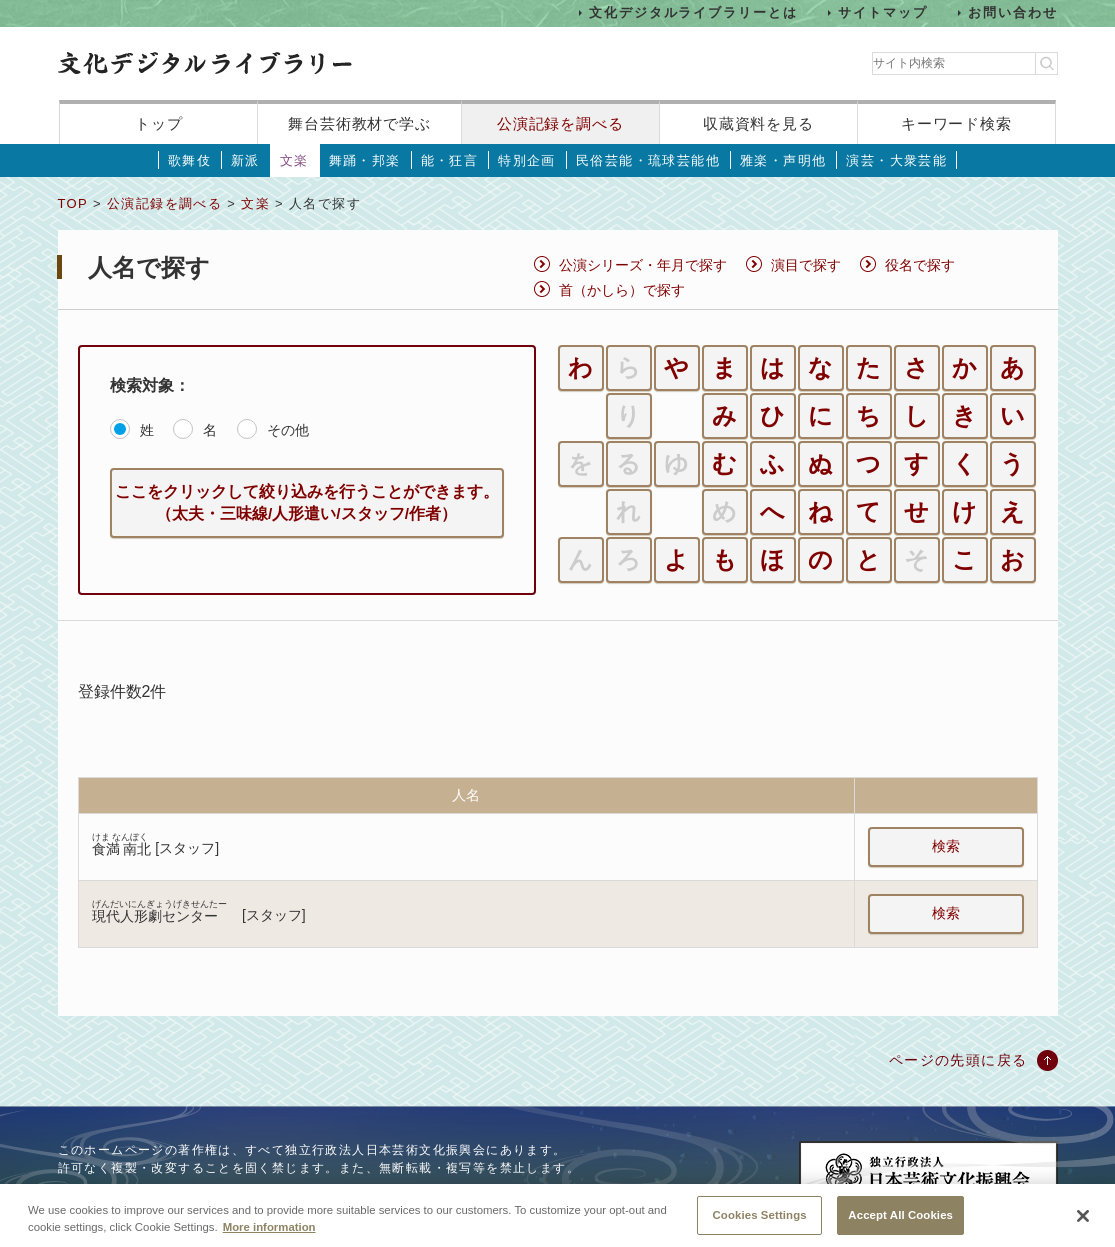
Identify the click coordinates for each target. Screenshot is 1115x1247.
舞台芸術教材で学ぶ (359, 123)
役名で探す (920, 265)
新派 (245, 160)
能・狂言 (450, 160)
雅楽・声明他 (783, 160)
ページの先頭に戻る (958, 1060)
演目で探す (806, 265)
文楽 (294, 160)
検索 (946, 846)
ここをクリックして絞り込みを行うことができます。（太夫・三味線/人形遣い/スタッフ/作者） (307, 502)
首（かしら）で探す (622, 290)
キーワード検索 (956, 123)
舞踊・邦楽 (365, 160)
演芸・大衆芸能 (896, 160)
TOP (73, 203)
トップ (159, 123)
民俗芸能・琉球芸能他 (648, 160)
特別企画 (527, 160)
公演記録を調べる (560, 123)
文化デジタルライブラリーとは (693, 12)
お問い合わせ (1013, 12)
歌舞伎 (189, 160)
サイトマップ (883, 12)
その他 (288, 430)
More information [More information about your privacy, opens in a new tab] (269, 1240)
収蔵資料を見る (758, 123)
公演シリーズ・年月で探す (643, 265)
